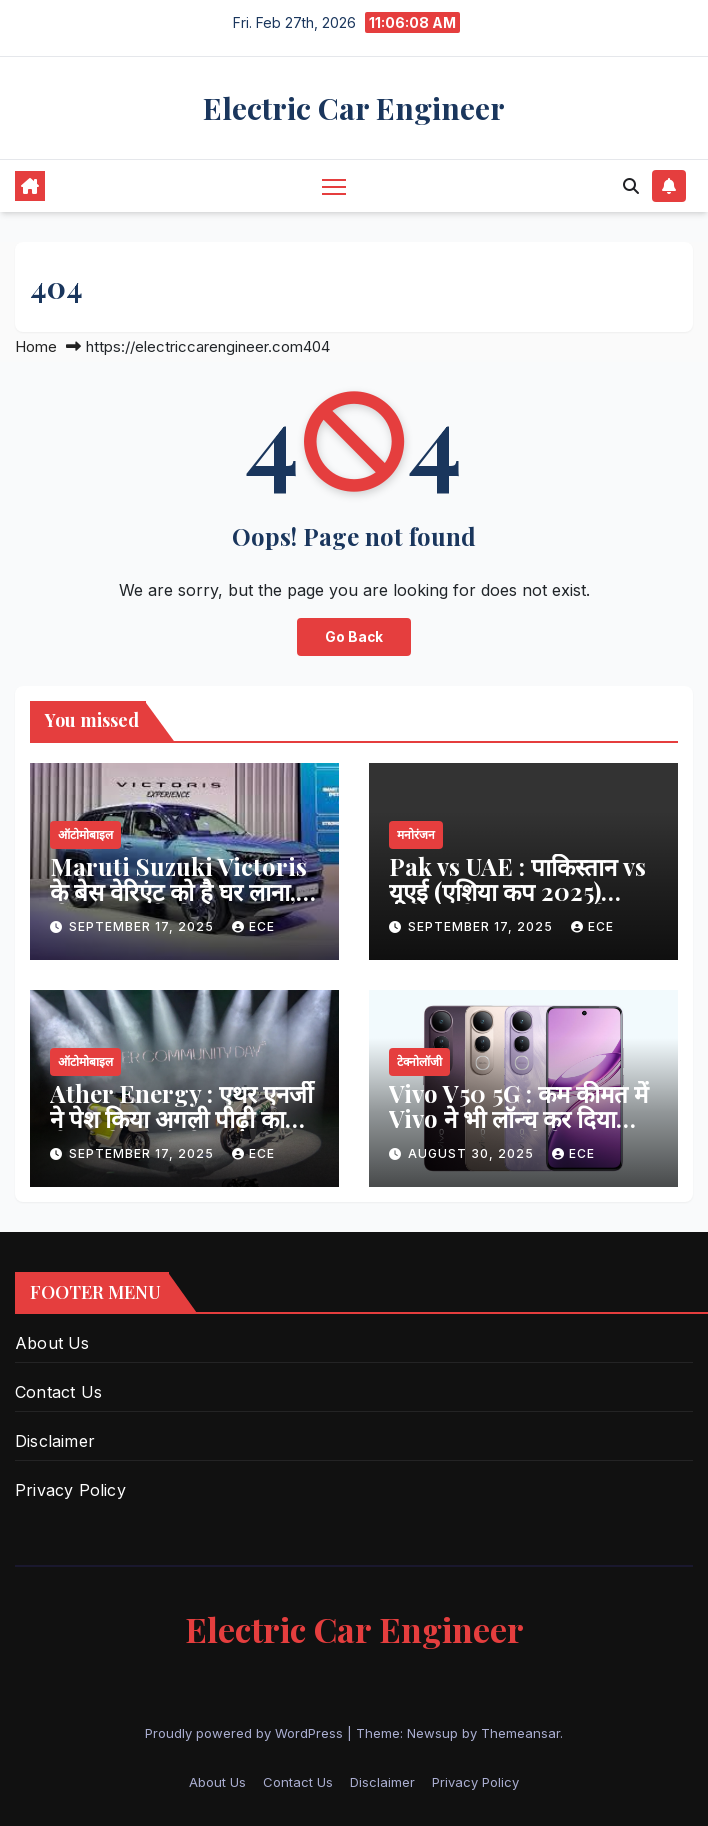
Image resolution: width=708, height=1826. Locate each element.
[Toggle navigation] (334, 185)
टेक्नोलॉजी (419, 1061)
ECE (253, 926)
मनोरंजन (416, 834)
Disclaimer (55, 1441)
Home (36, 346)
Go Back (354, 637)
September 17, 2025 (143, 926)
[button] (631, 186)
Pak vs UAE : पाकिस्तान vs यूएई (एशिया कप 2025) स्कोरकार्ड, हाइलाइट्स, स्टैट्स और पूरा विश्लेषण (517, 903)
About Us (52, 1343)
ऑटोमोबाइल (85, 834)
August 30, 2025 (473, 1153)
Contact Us (58, 1392)
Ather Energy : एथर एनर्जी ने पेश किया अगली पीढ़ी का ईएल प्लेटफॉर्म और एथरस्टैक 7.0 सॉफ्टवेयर (181, 1130)
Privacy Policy (70, 1490)
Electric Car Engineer (354, 108)
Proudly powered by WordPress (246, 1733)
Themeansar (520, 1733)
